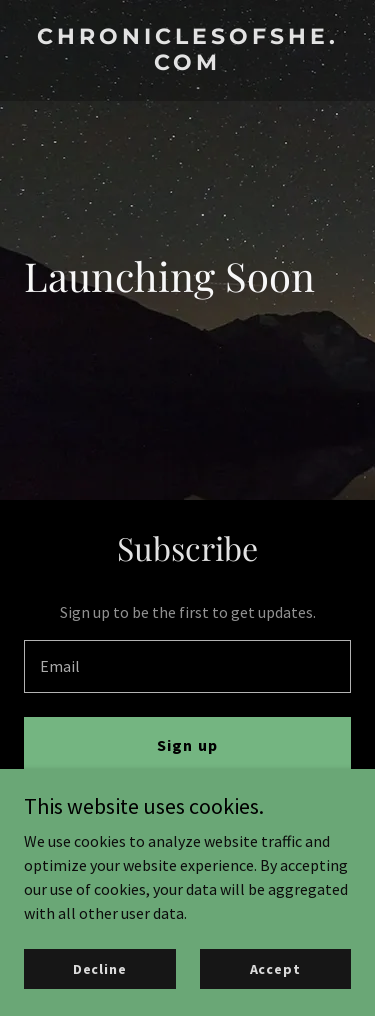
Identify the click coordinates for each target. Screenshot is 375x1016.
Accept (275, 968)
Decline (100, 968)
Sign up (187, 745)
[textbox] (187, 666)
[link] (187, 64)
